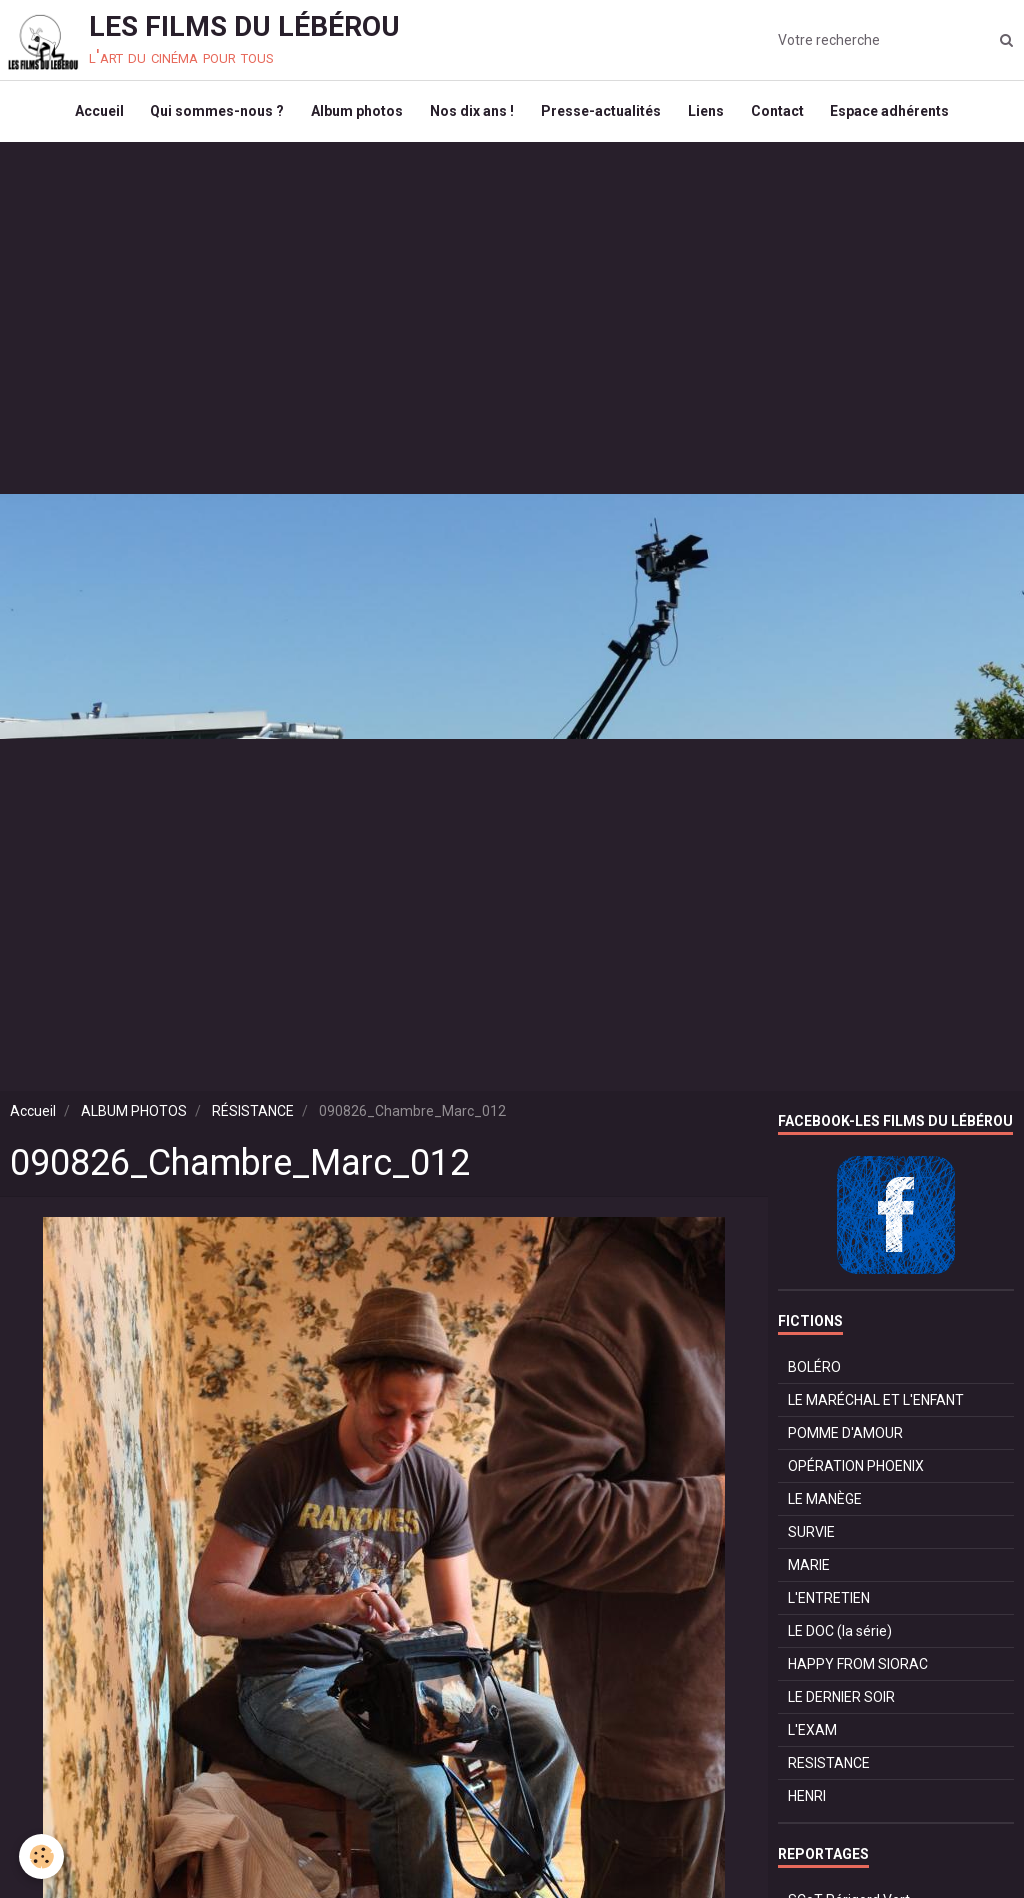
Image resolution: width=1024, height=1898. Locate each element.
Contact (785, 116)
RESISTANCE (829, 1772)
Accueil (88, 116)
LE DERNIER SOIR (841, 1706)
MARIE (809, 1574)
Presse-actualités (603, 116)
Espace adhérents (901, 116)
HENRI (807, 1805)
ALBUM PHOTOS (134, 1120)
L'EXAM (812, 1739)
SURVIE (811, 1541)
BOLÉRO (814, 1376)
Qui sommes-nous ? (210, 116)
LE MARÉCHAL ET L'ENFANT (876, 1409)
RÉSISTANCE (253, 1120)
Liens (711, 116)
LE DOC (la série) (840, 1640)
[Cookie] (42, 1856)
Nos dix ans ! (471, 116)
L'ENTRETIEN (829, 1607)
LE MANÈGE (825, 1508)
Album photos (353, 116)
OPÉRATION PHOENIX (856, 1475)
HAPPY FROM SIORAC (858, 1673)
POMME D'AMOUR (845, 1442)
